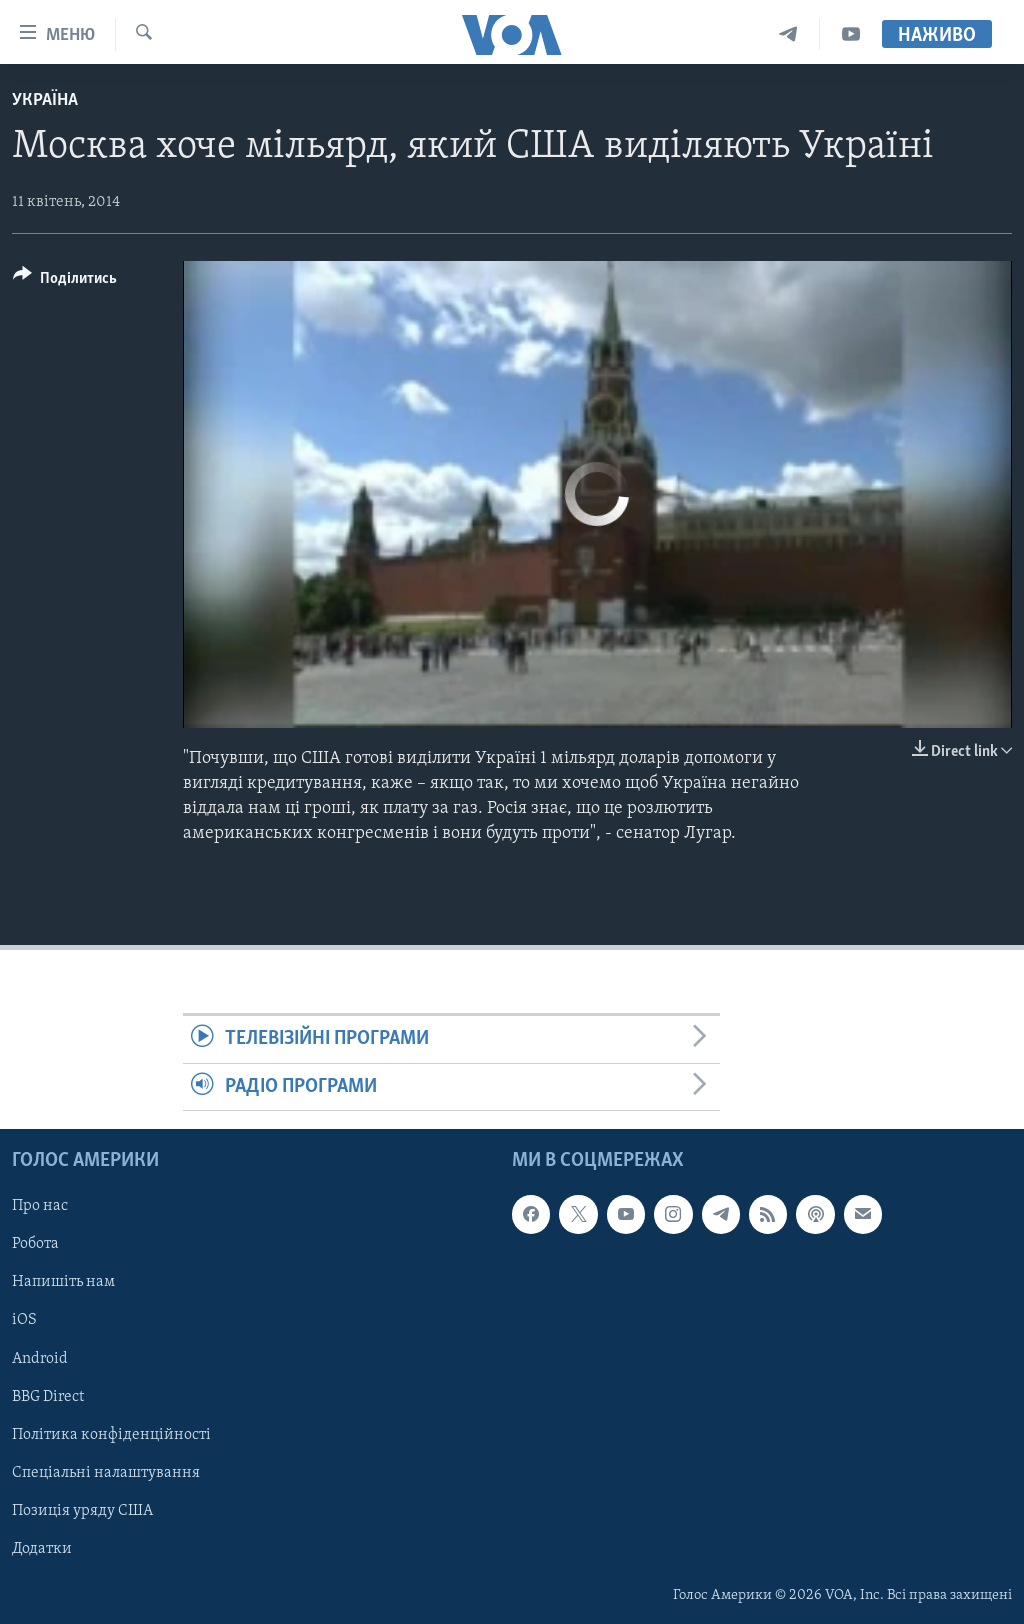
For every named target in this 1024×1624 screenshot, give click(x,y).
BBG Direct (48, 1397)
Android (40, 1358)
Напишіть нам (63, 1282)
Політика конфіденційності (111, 1435)
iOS (24, 1320)
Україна (45, 100)
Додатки (42, 1549)
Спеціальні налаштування (106, 1473)
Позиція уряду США (82, 1511)
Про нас (40, 1206)
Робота (35, 1244)
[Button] (65, 281)
